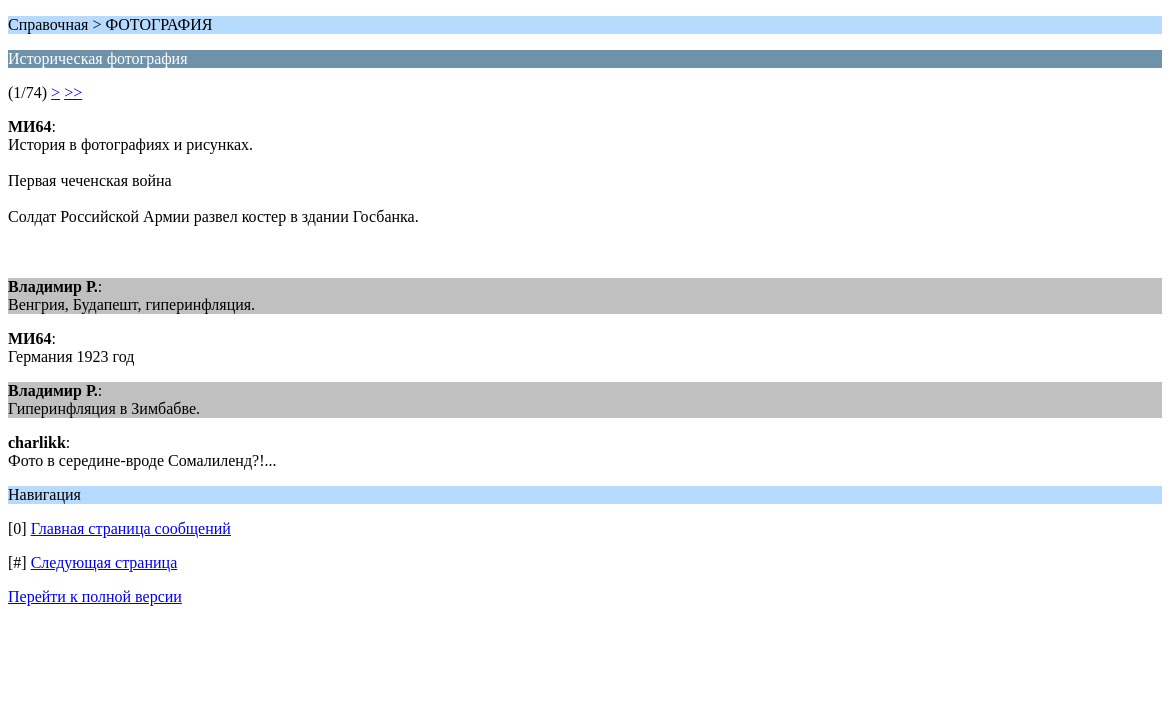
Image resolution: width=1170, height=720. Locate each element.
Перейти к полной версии (95, 596)
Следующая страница (104, 562)
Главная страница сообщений (131, 528)
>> (73, 92)
